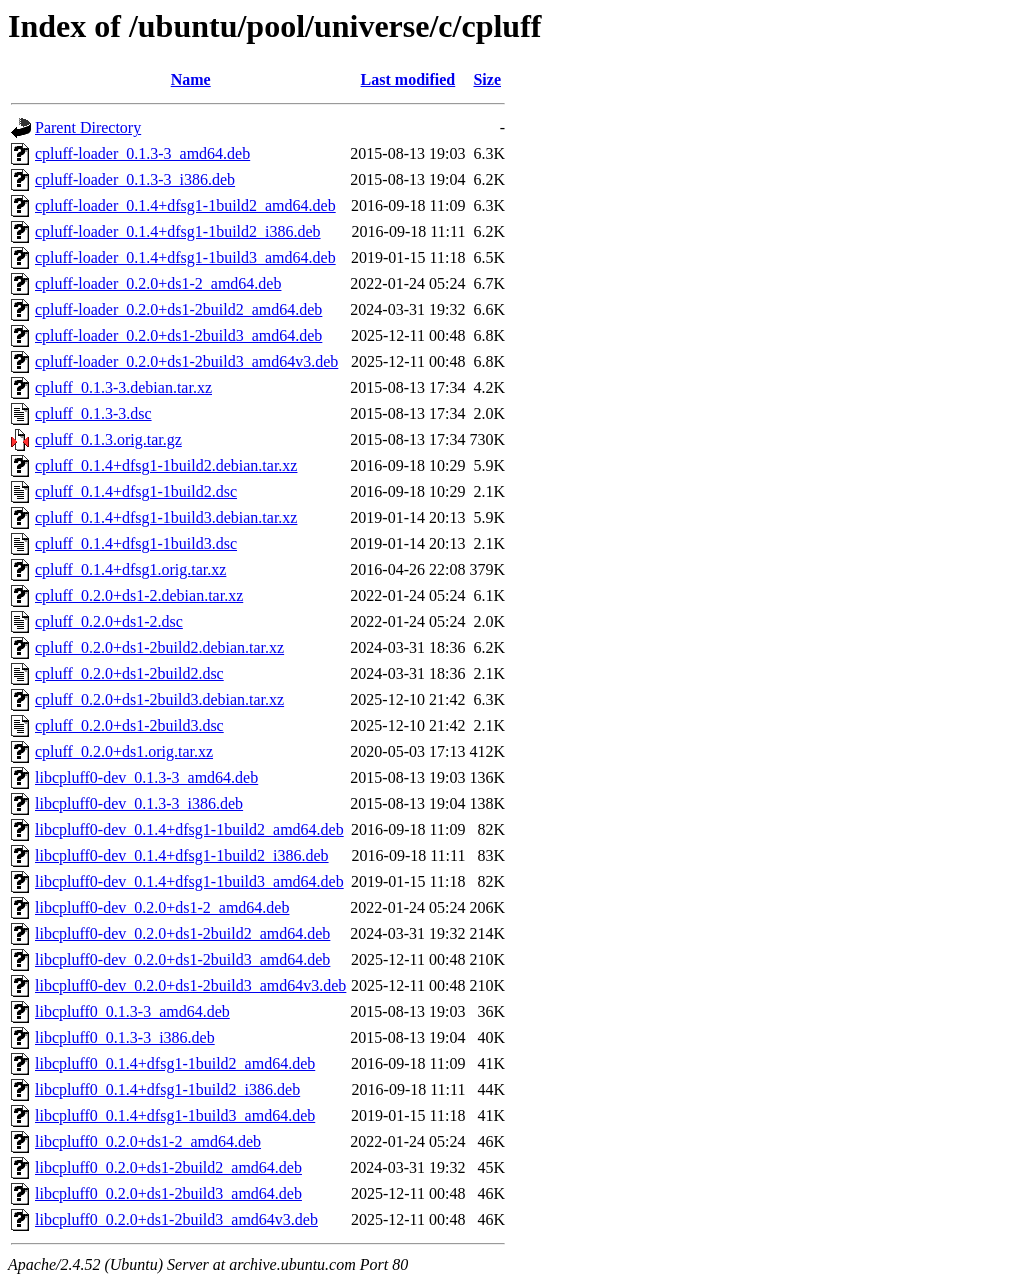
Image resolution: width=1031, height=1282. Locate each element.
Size (487, 79)
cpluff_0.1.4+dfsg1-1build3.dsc (136, 543)
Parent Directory (88, 127)
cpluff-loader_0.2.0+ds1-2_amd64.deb (158, 283)
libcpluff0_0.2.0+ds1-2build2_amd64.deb (168, 1167)
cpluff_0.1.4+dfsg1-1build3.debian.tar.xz (166, 517)
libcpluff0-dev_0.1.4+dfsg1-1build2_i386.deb (182, 855)
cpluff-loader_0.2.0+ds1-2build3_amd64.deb (178, 335)
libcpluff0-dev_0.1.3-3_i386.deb (139, 803)
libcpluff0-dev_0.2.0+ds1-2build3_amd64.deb (182, 959)
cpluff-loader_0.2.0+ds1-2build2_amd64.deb (178, 309)
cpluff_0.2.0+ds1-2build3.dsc (129, 725)
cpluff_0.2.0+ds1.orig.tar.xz (124, 751)
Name (191, 79)
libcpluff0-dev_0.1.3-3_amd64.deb (146, 777)
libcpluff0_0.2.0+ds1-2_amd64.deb (148, 1141)
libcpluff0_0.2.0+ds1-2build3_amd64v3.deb (176, 1219)
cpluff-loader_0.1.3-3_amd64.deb (142, 153)
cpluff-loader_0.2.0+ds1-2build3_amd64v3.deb (186, 361)
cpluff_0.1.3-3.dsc (93, 413)
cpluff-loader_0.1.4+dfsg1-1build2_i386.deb (178, 231)
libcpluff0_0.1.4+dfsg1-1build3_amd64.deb (175, 1115)
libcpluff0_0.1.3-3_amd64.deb (132, 1011)
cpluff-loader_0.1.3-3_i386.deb (135, 179)
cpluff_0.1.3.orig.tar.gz (108, 439)
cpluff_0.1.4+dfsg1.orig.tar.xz (130, 569)
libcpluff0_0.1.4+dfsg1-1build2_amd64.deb (175, 1063)
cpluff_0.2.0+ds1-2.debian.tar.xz (139, 595)
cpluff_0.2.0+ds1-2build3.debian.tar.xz (159, 699)
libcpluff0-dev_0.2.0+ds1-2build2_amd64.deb (182, 933)
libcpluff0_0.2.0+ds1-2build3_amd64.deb (168, 1193)
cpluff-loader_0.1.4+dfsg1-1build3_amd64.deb (185, 257)
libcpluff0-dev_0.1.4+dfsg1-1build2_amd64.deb (189, 829)
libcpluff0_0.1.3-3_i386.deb (125, 1037)
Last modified (408, 79)
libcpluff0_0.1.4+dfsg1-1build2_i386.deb (167, 1089)
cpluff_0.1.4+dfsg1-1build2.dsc (136, 491)
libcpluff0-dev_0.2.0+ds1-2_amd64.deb (162, 907)
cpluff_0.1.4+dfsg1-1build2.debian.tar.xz (166, 465)
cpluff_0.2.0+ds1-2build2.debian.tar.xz (159, 647)
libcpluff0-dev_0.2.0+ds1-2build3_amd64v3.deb (190, 985)
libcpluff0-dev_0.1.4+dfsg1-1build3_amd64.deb (189, 881)
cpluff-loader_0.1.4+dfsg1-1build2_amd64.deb (185, 205)
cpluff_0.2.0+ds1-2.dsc (109, 621)
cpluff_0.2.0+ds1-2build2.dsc (129, 673)
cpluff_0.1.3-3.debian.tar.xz (123, 387)
